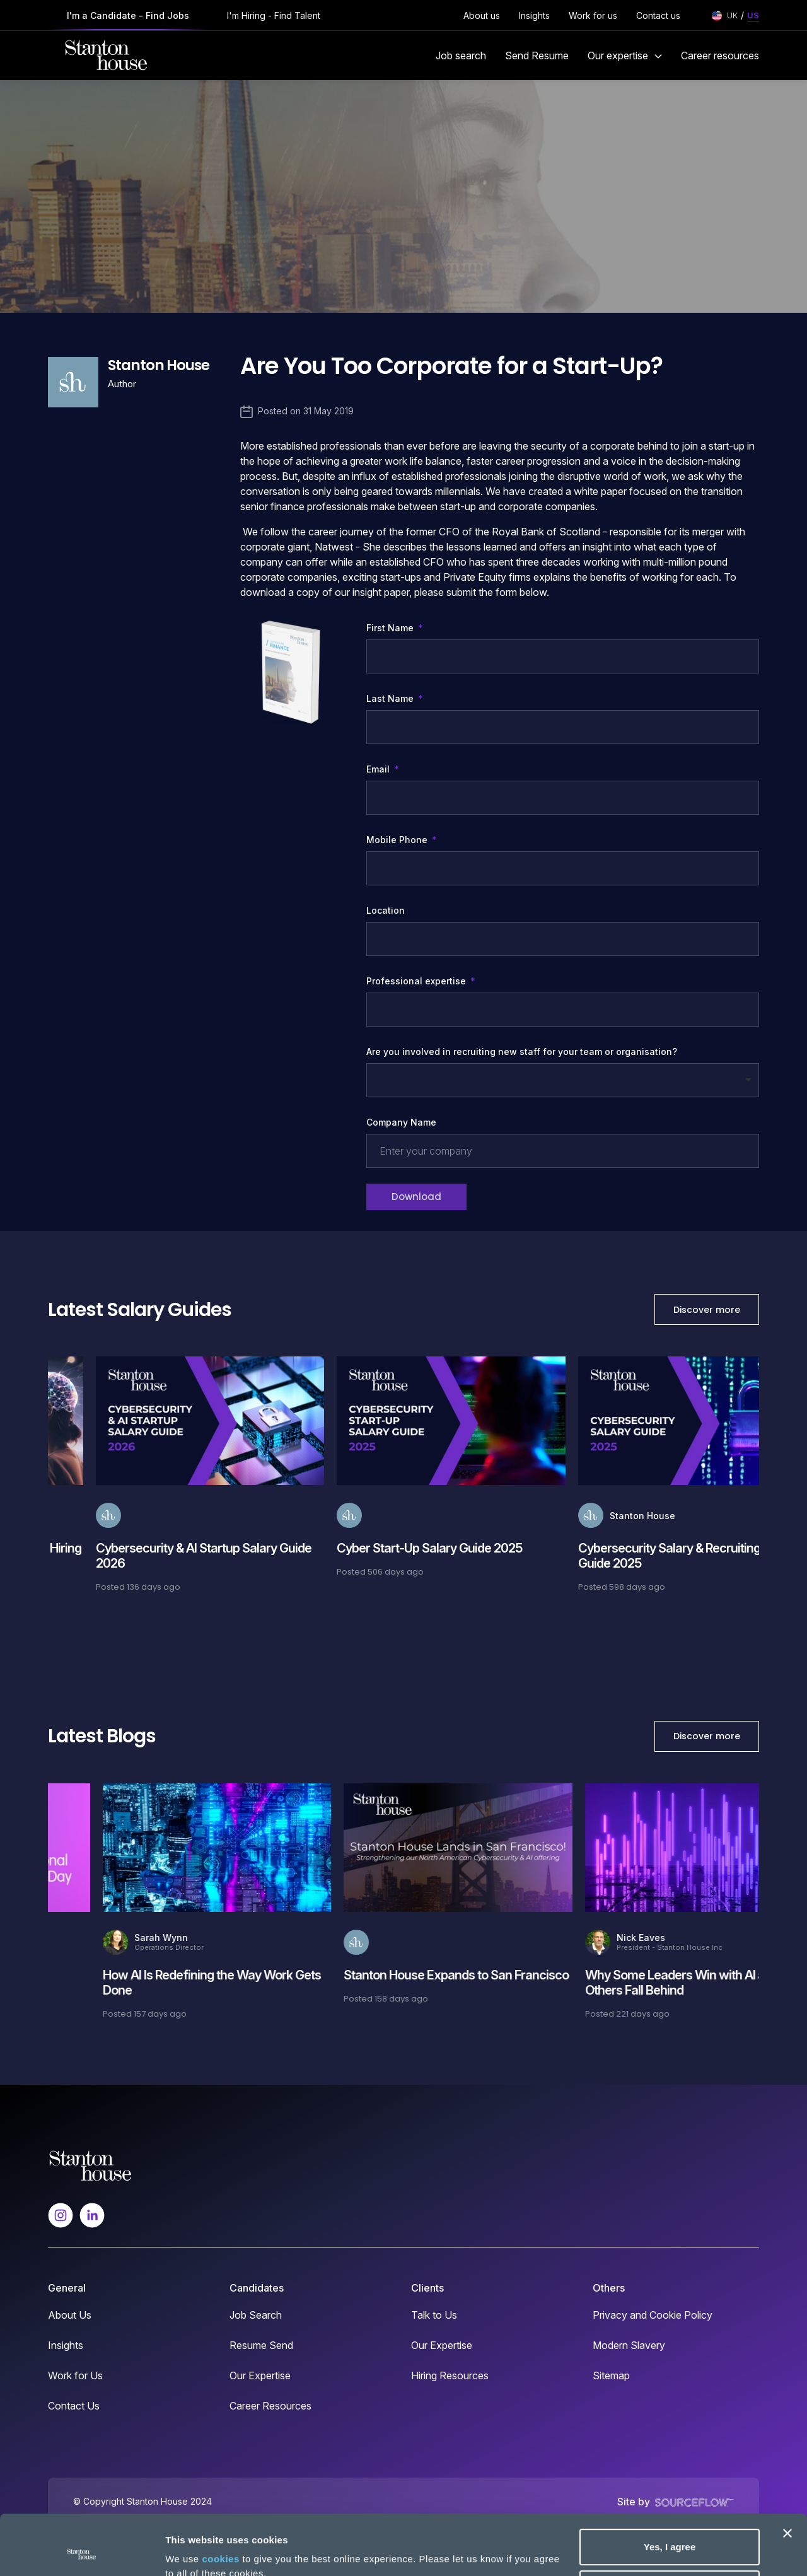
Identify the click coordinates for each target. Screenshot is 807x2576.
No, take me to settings (217, 2551)
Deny (670, 2531)
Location (385, 910)
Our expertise (625, 55)
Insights (534, 15)
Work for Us (75, 2375)
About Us (69, 2315)
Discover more (706, 1309)
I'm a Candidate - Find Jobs (128, 15)
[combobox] (563, 1010)
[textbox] (563, 656)
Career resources (720, 55)
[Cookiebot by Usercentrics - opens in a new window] (81, 2551)
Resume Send (261, 2345)
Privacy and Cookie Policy (652, 2315)
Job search (461, 55)
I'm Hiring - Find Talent (273, 15)
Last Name (391, 698)
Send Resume (537, 55)
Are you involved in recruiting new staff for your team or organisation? (521, 1051)
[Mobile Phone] (563, 868)
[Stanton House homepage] (106, 55)
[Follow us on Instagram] (60, 2214)
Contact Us (74, 2405)
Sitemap (611, 2375)
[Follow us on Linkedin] (92, 2214)
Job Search (255, 2315)
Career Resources (270, 2405)
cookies (220, 2502)
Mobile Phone (401, 839)
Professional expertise (417, 981)
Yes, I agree (670, 2490)
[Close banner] (787, 2477)
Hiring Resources (450, 2375)
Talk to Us (434, 2315)
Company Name (401, 1122)
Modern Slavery (629, 2345)
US (753, 15)
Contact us (658, 15)
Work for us (593, 15)
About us (481, 15)
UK (732, 15)
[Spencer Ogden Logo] (90, 2164)
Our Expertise (260, 2375)
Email (379, 769)
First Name (391, 627)
